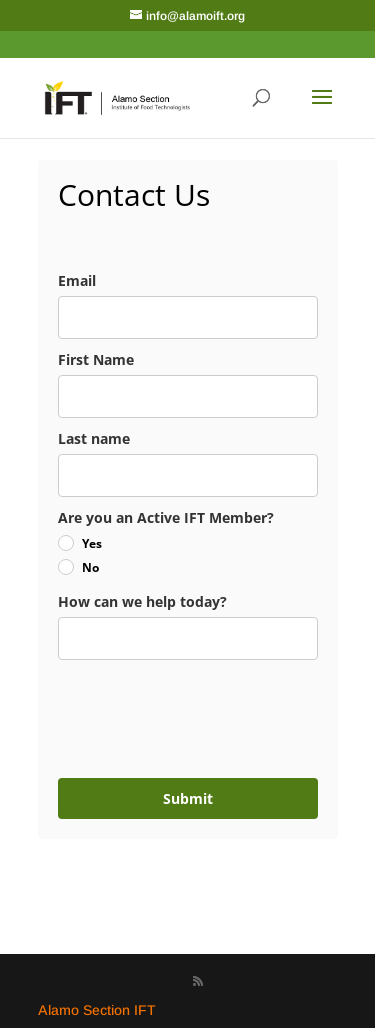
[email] (188, 317)
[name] (188, 396)
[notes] (188, 638)
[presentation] (176, 710)
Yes (92, 543)
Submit (188, 798)
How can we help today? (142, 601)
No (90, 567)
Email (77, 280)
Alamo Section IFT (97, 1010)
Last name (94, 438)
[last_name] (188, 475)
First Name (96, 359)
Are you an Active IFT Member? (166, 517)
